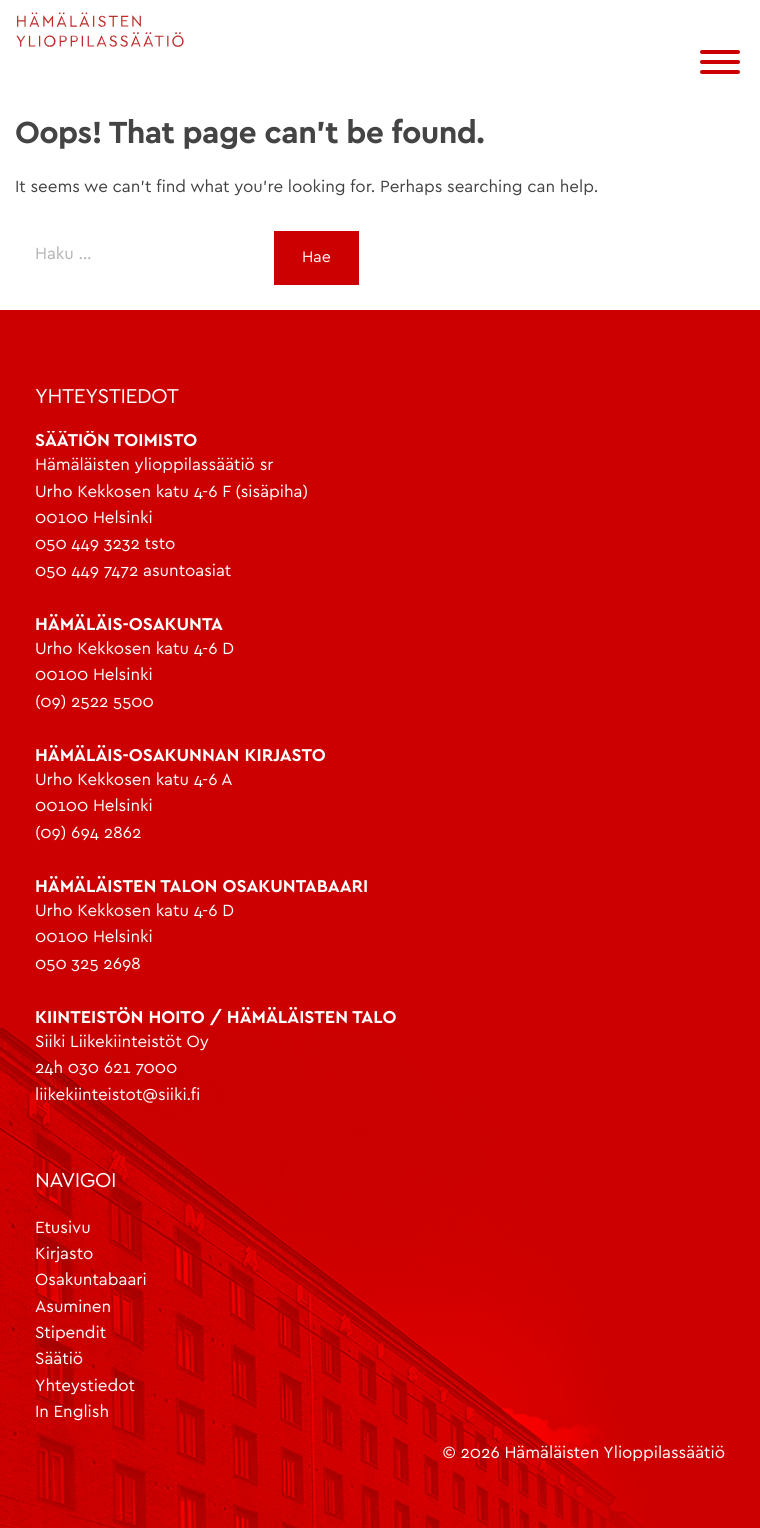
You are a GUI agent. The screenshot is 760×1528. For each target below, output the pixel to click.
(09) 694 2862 (88, 833)
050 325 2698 (88, 964)
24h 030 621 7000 (106, 1068)
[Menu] (725, 65)
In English (72, 1412)
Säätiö (59, 1359)
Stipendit (70, 1333)
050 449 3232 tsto (105, 544)
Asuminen (73, 1307)
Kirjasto (64, 1254)
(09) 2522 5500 (94, 702)
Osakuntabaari (91, 1280)
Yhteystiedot (85, 1386)
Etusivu (63, 1228)
